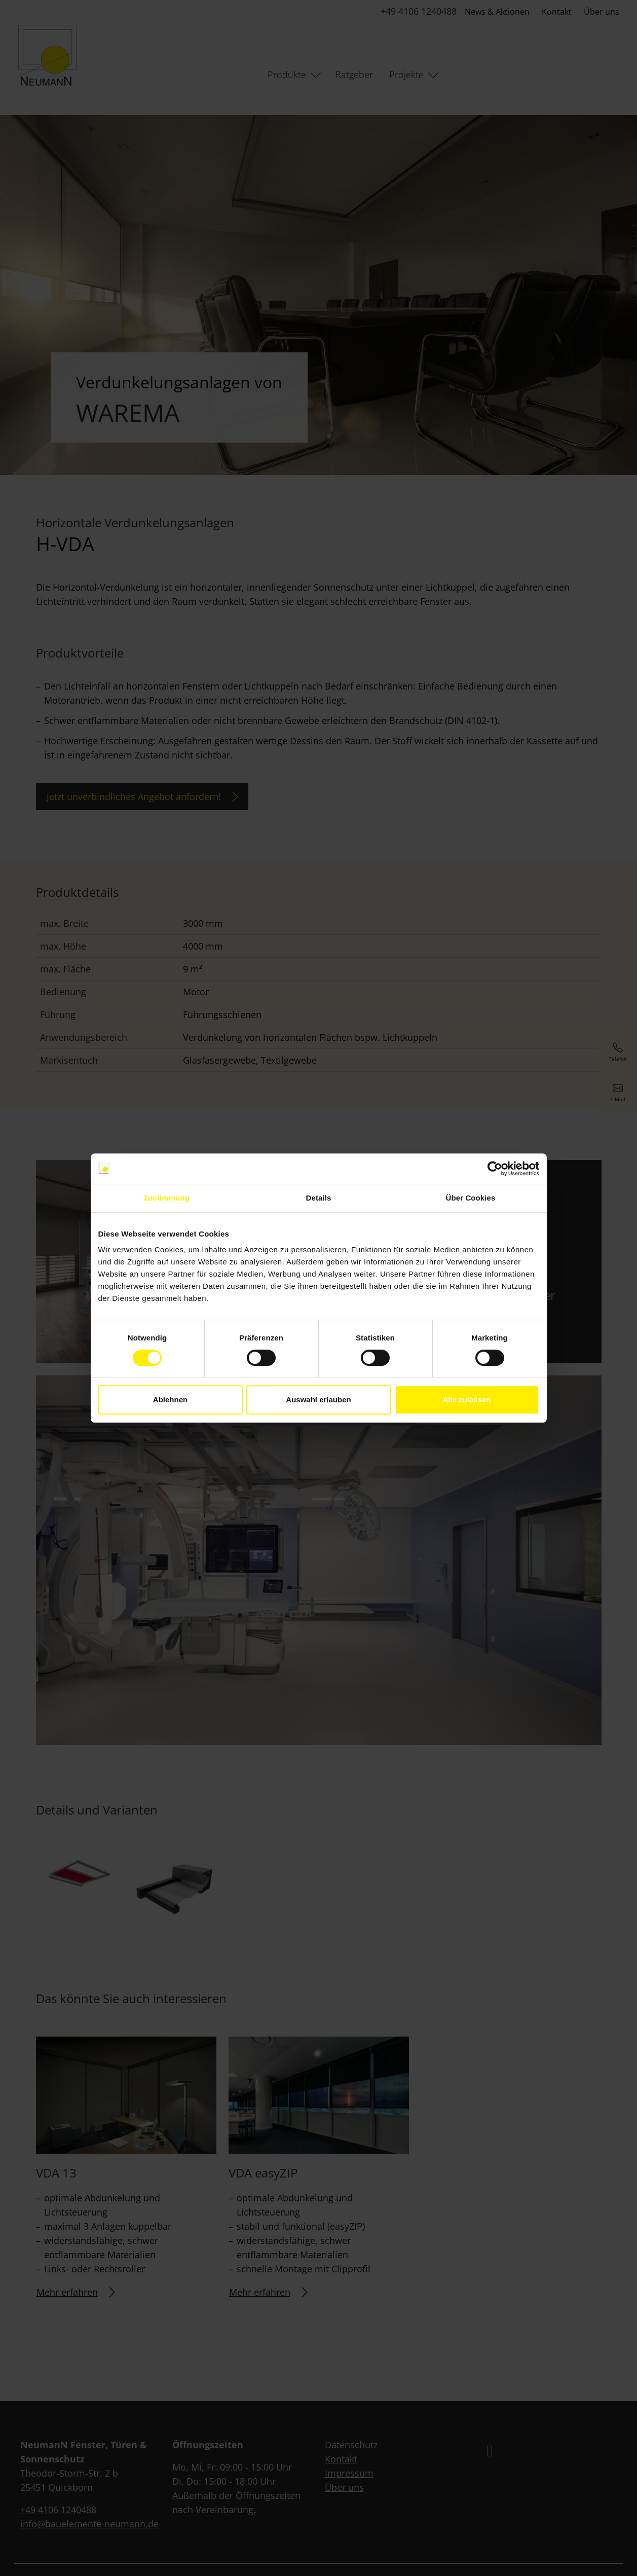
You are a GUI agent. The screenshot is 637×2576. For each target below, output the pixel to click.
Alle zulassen (466, 1399)
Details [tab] (318, 1197)
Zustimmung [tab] (166, 1197)
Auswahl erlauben (318, 1399)
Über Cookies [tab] (471, 1197)
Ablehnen (170, 1399)
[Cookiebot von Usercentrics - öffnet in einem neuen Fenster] (495, 1168)
